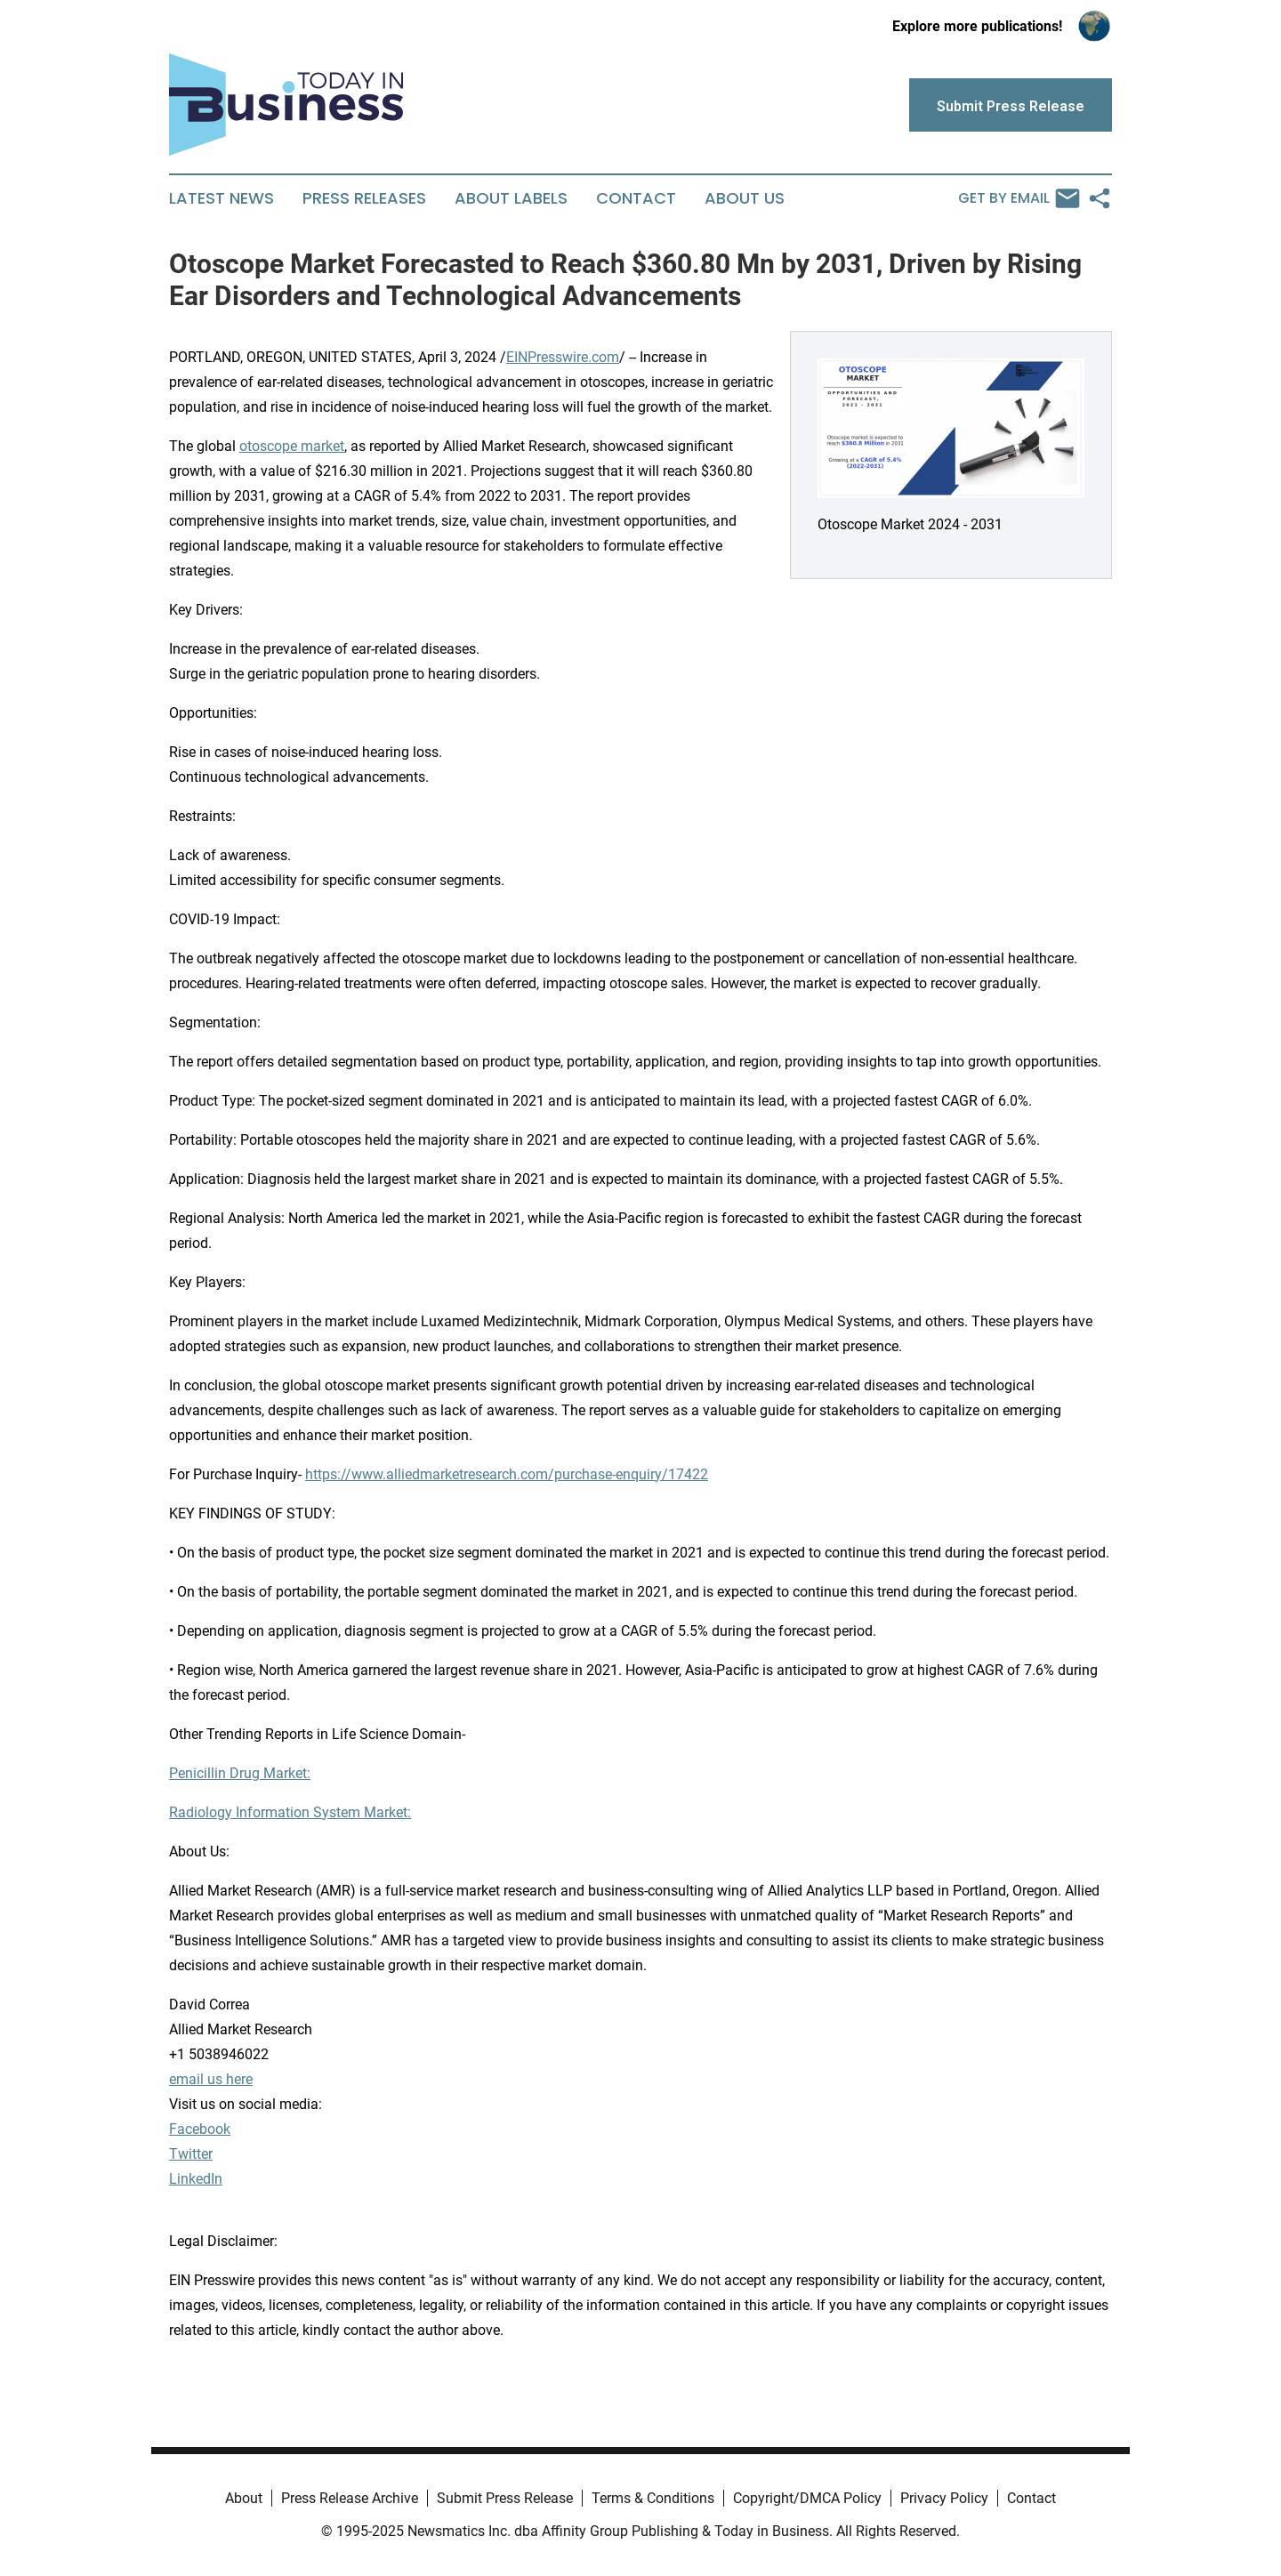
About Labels (511, 198)
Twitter (191, 2153)
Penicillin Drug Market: (239, 1773)
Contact (636, 198)
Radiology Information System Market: (290, 1812)
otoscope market (291, 446)
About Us (745, 198)
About (243, 2498)
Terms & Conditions (653, 2498)
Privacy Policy (944, 2498)
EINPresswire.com (562, 357)
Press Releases (364, 198)
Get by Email (1019, 198)
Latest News (221, 198)
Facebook (199, 2129)
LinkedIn (195, 2178)
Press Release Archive (349, 2498)
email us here (211, 2079)
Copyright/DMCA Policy (807, 2498)
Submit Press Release (505, 2498)
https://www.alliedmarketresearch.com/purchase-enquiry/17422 (506, 1474)
